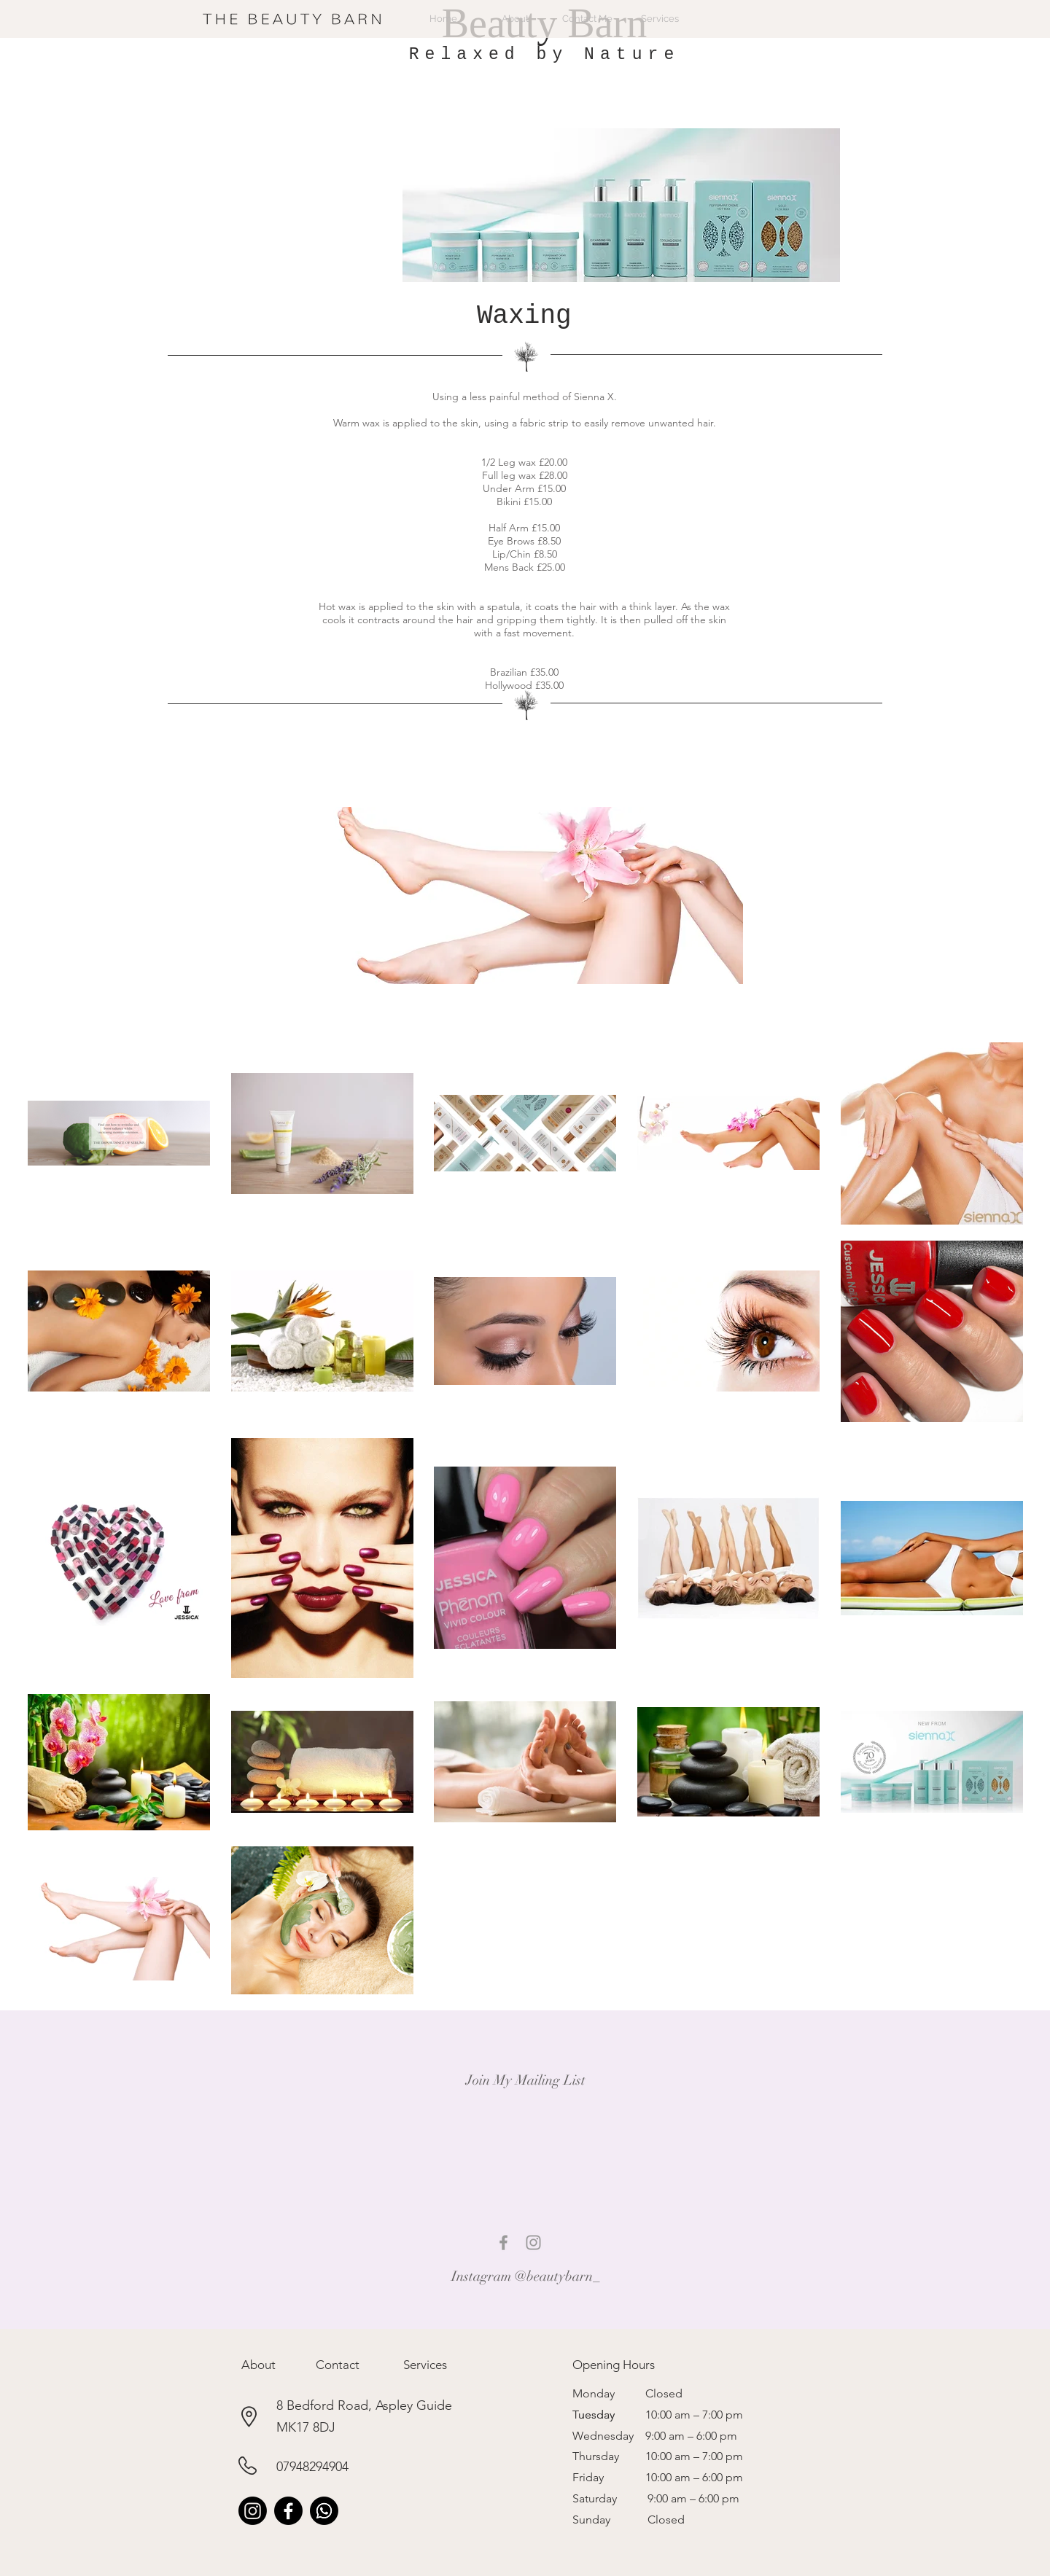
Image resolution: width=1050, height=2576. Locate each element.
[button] (258, 2365)
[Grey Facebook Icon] (503, 2242)
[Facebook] (288, 2511)
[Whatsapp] (324, 2511)
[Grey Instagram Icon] (533, 2242)
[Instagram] (252, 2511)
